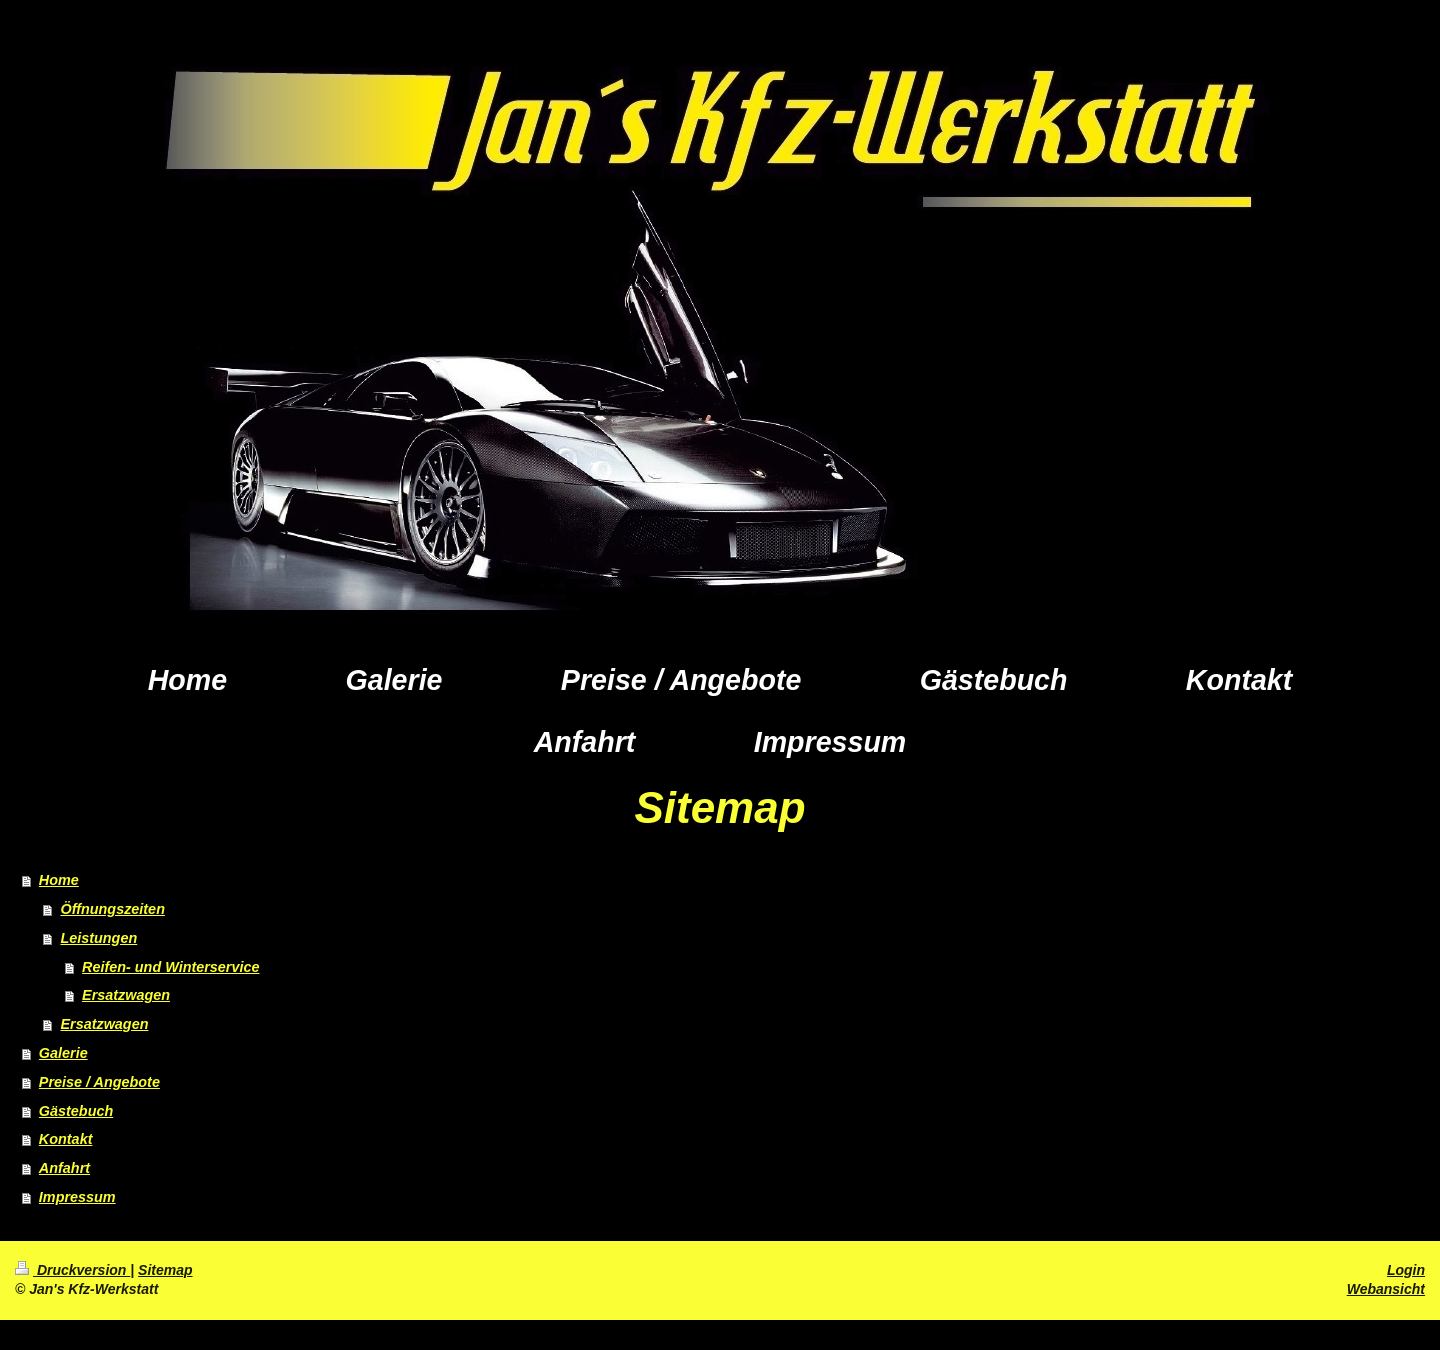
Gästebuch (76, 1111)
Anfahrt (64, 1168)
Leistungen (98, 938)
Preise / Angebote (99, 1082)
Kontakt (66, 1139)
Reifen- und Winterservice (170, 967)
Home (59, 880)
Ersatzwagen (126, 995)
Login (1406, 1270)
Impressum (77, 1197)
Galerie (63, 1053)
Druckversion (72, 1270)
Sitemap (165, 1270)
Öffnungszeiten (112, 909)
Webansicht (1386, 1289)
